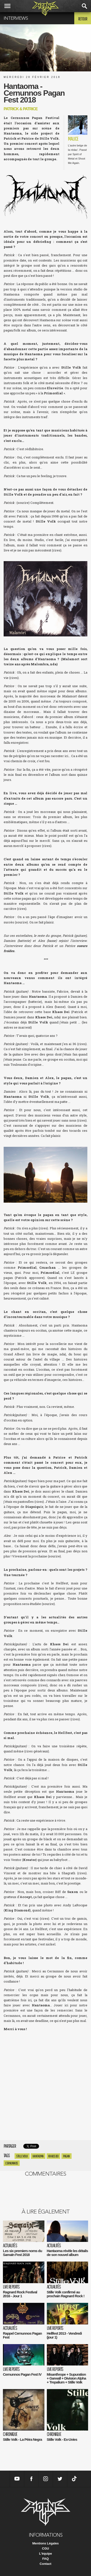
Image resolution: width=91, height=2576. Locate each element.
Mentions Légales (45, 2543)
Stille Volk (22, 2156)
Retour (82, 18)
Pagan (66, 2156)
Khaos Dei (53, 2156)
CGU (45, 2548)
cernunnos (11, 2163)
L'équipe (45, 2553)
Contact (45, 2564)
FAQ (45, 2558)
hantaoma (38, 2156)
